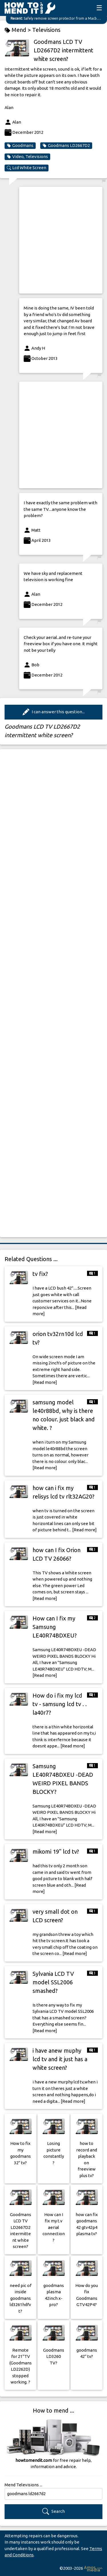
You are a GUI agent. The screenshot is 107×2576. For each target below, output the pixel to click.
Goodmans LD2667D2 (66, 145)
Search (53, 2511)
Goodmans (20, 145)
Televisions (46, 29)
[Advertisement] (53, 240)
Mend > (18, 30)
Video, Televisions (27, 156)
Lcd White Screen (26, 167)
